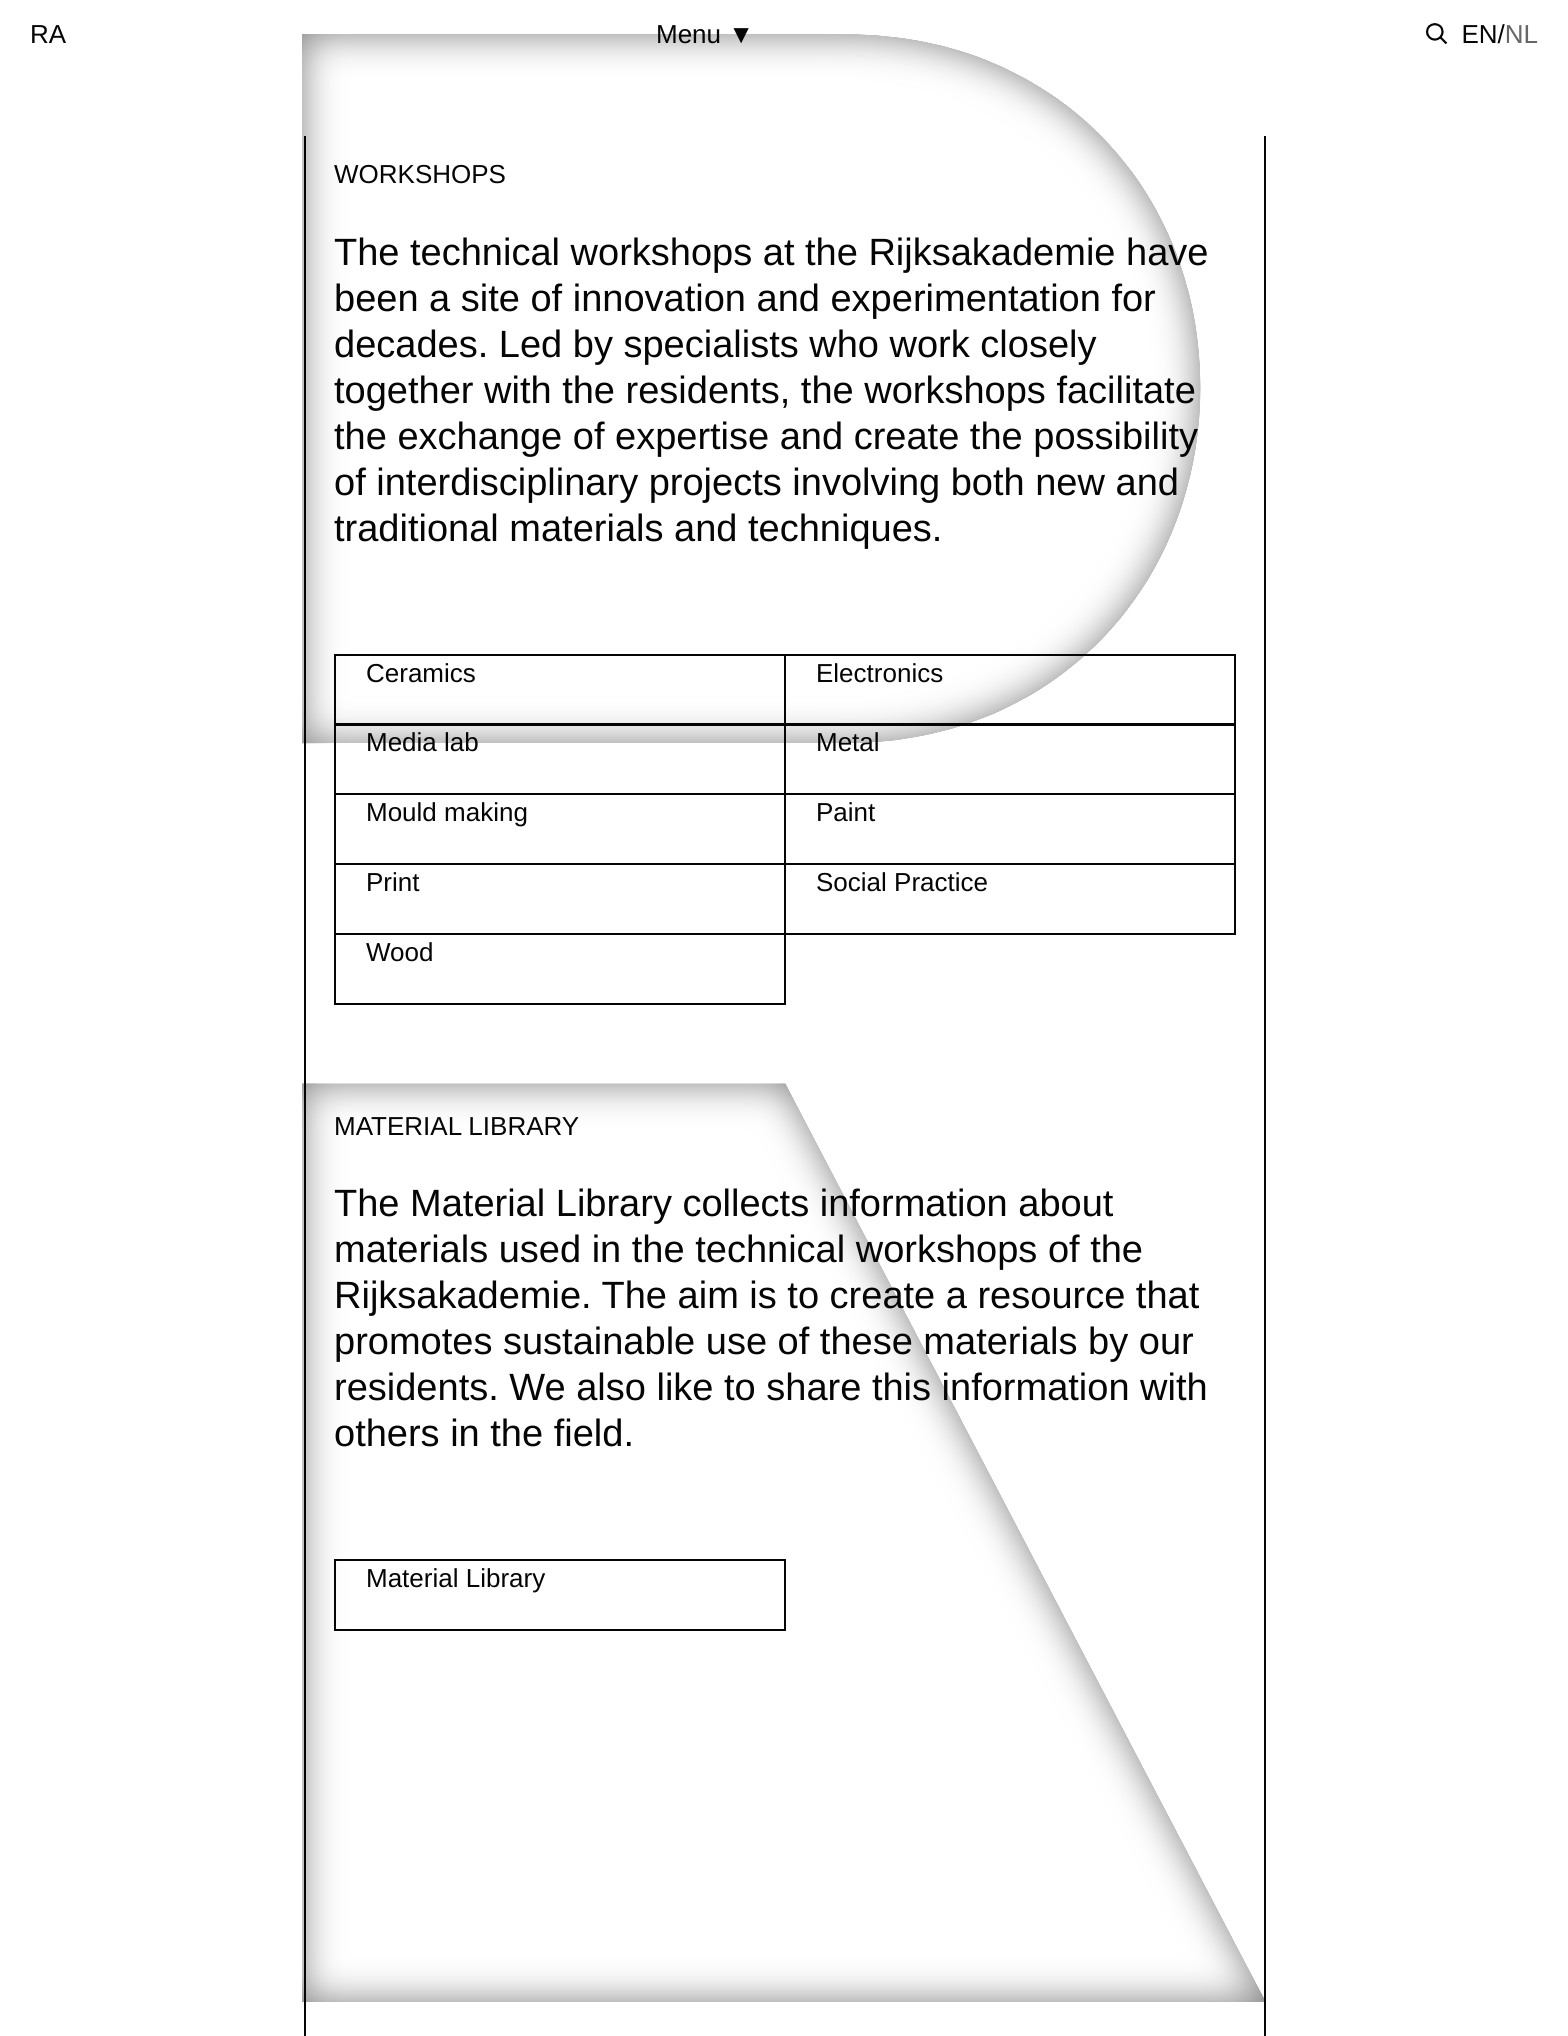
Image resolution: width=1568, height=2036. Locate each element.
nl (1521, 34)
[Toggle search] (1437, 34)
